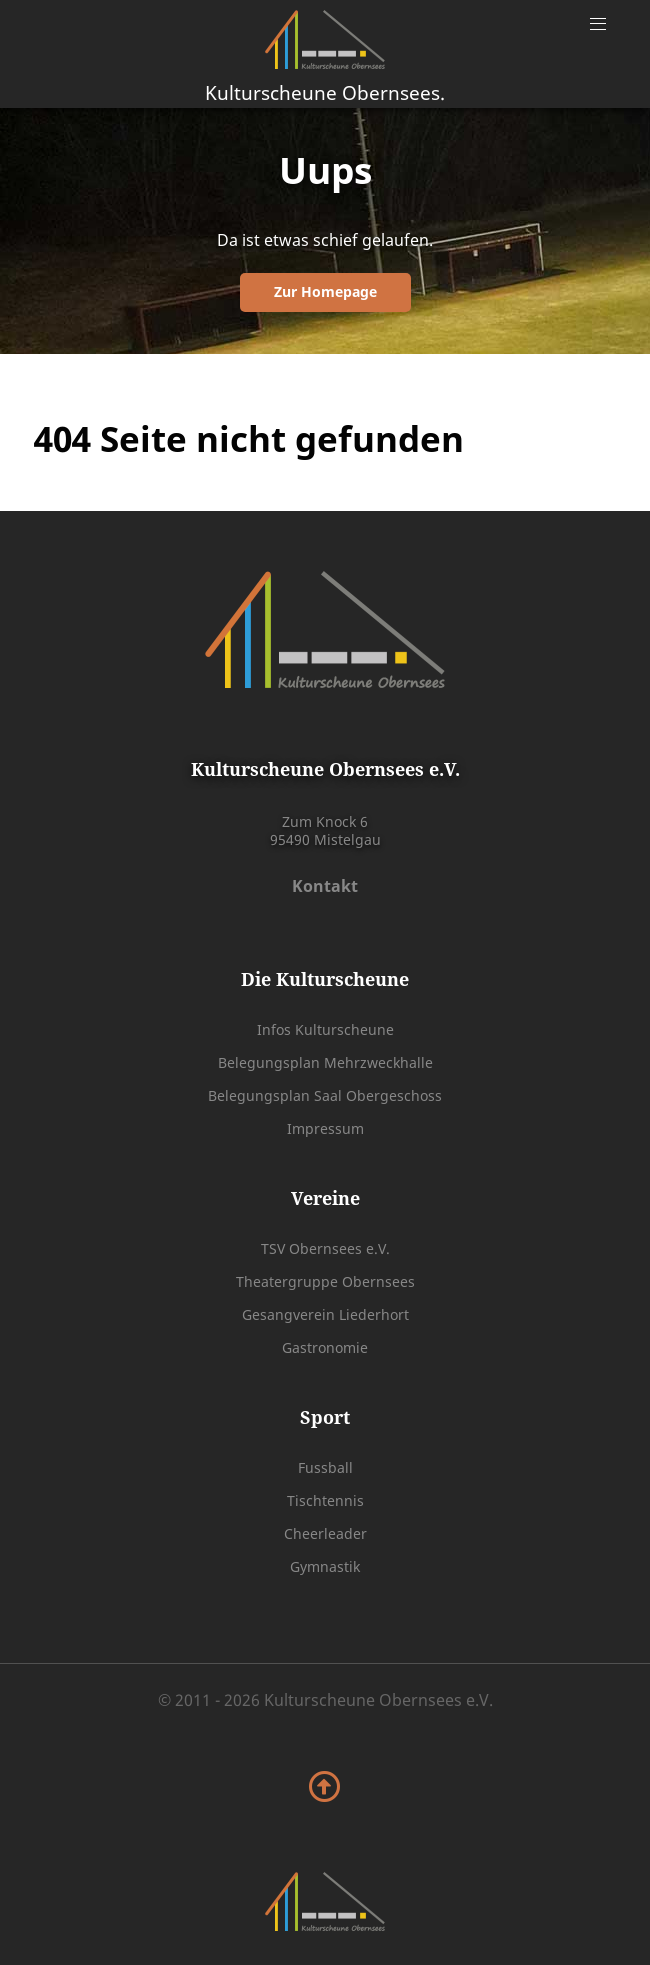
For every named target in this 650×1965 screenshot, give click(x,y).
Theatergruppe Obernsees (325, 1281)
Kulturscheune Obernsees (325, 92)
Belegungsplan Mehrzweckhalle (325, 1062)
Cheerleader (325, 1533)
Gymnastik (325, 1566)
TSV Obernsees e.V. (325, 1248)
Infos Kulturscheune (325, 1029)
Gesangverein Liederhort (325, 1314)
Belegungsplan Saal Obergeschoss (325, 1095)
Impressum (325, 1128)
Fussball (325, 1467)
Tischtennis (325, 1500)
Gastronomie (325, 1347)
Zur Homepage (325, 291)
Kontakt (325, 886)
